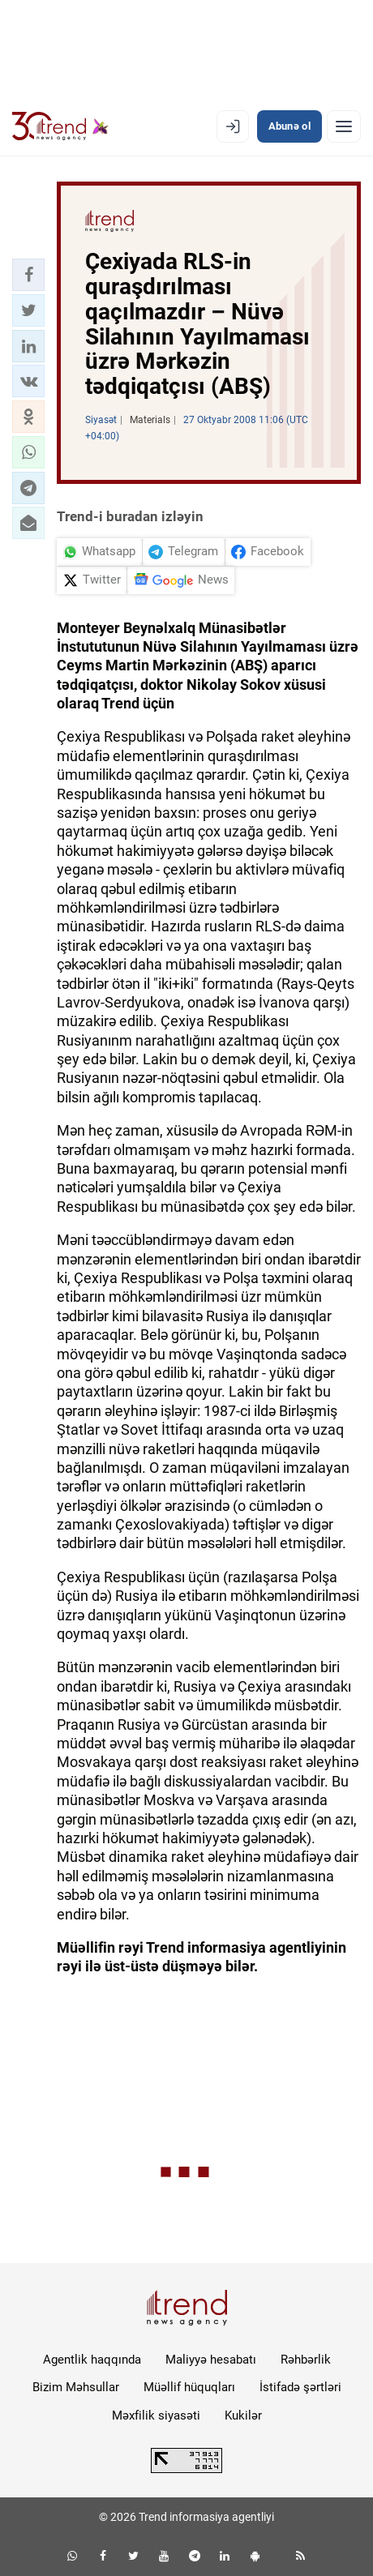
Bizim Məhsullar (75, 2387)
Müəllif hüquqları (189, 2387)
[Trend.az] (60, 126)
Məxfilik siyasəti (156, 2415)
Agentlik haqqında (92, 2359)
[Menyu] (344, 126)
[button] (28, 274)
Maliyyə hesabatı (210, 2359)
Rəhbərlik (306, 2359)
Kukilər (243, 2415)
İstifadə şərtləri (300, 2387)
